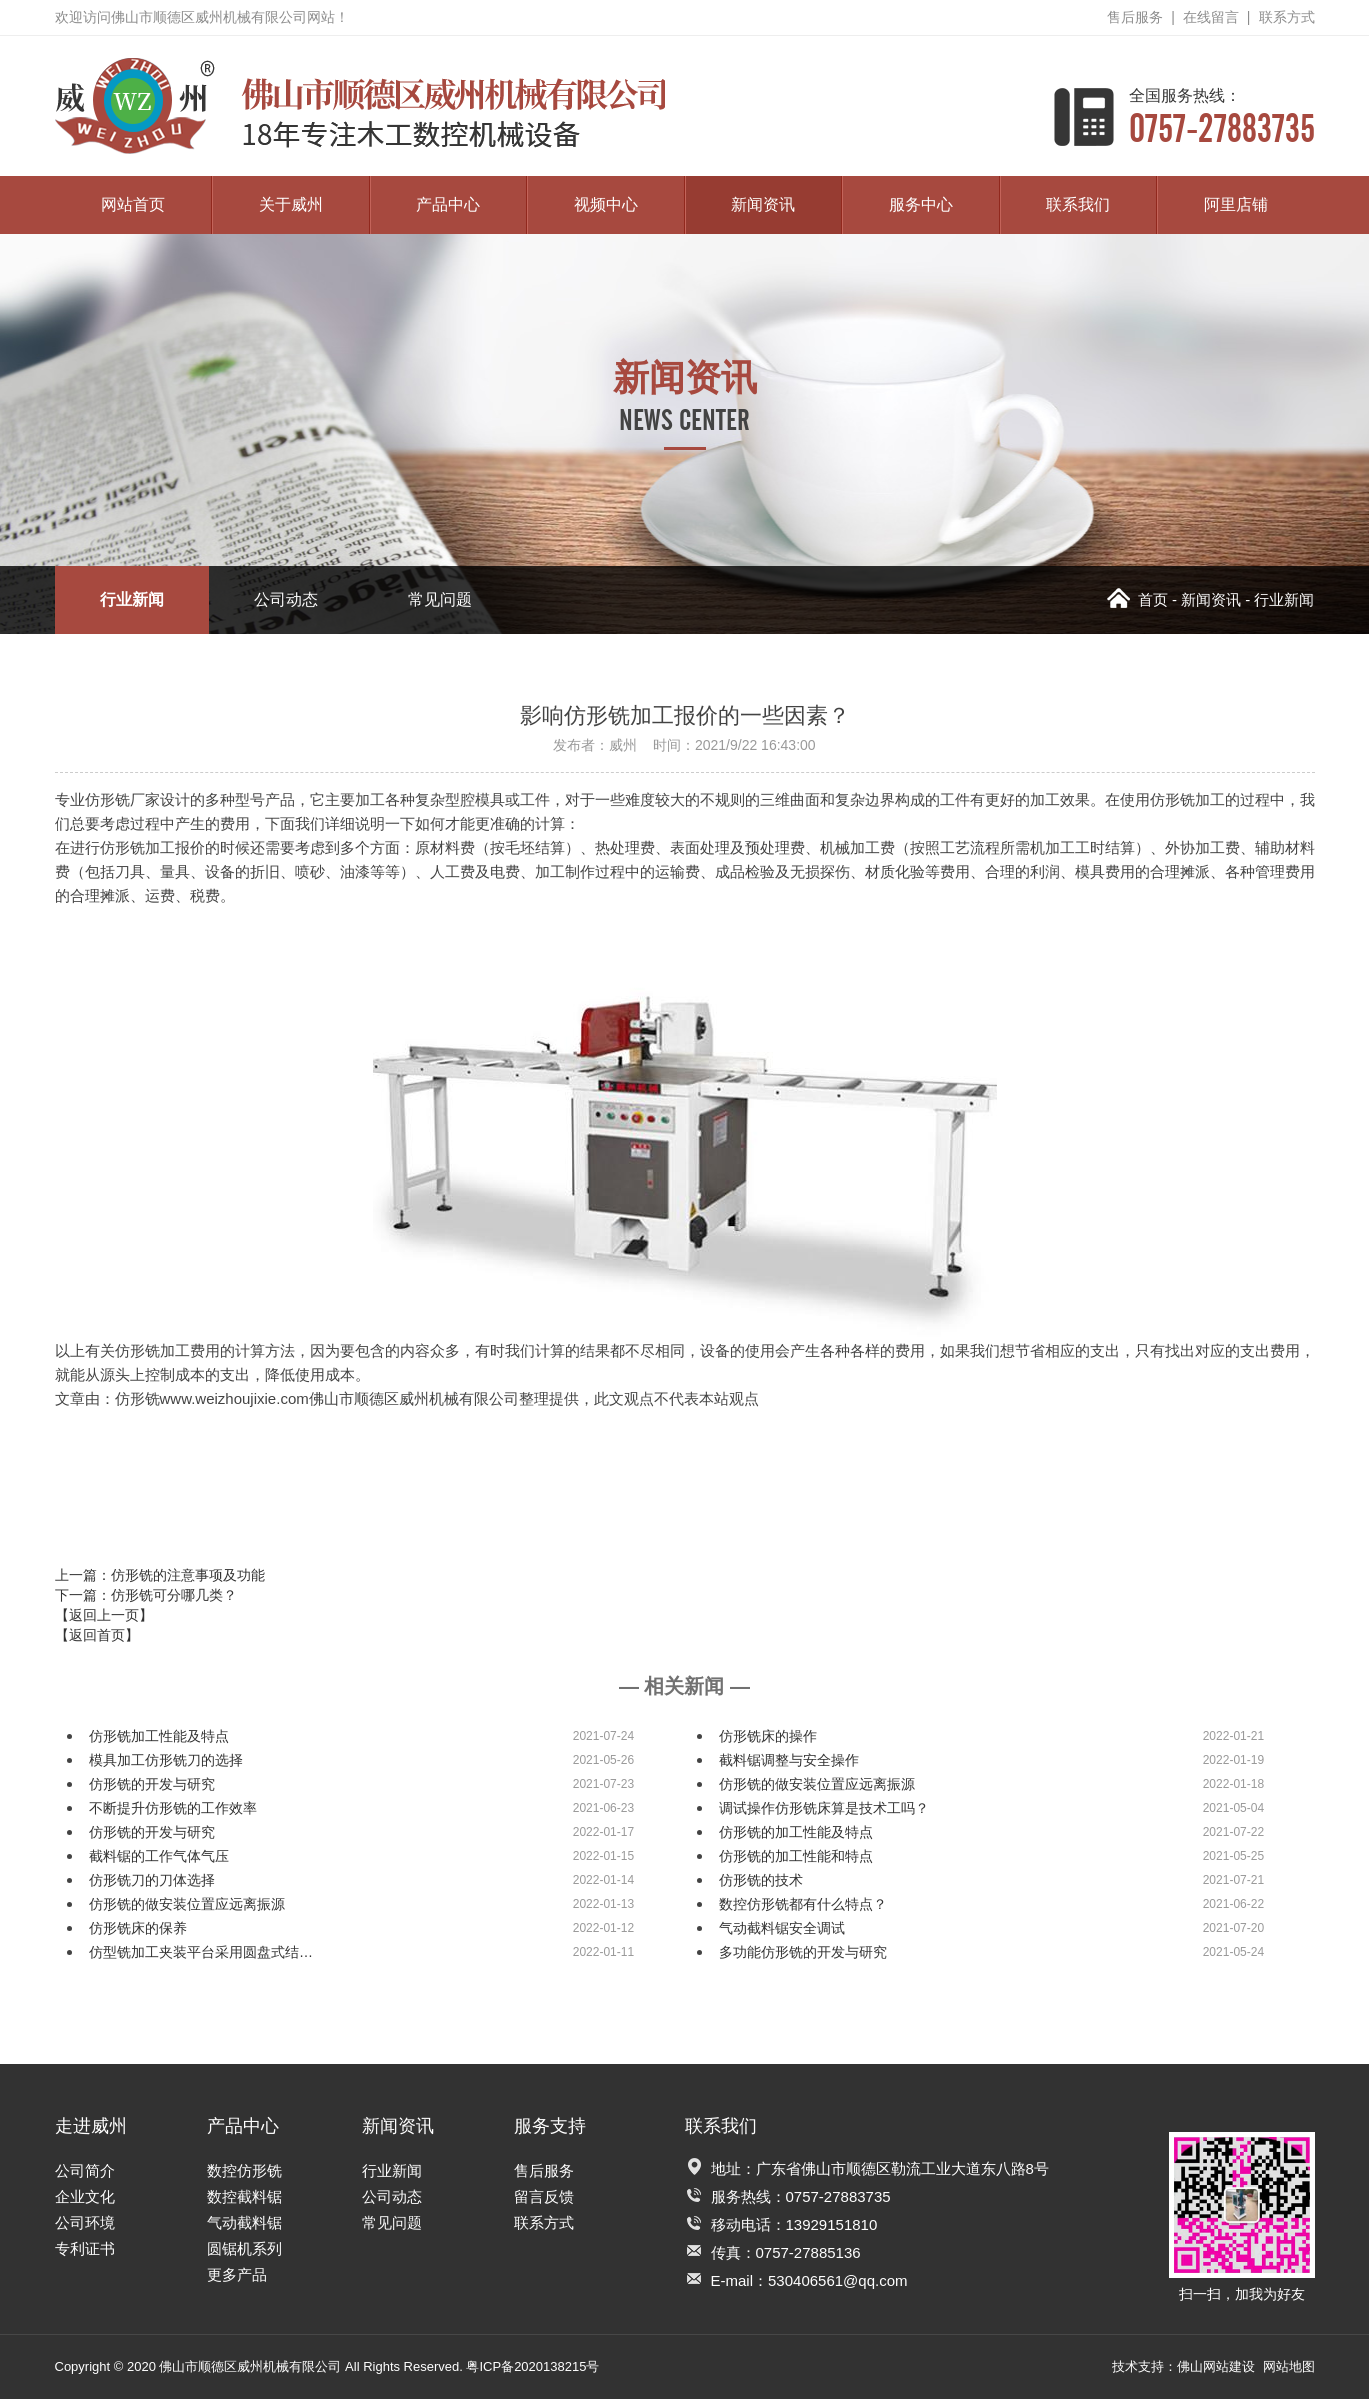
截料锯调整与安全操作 (789, 1760)
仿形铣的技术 (761, 1880)
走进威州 (91, 2126)
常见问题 (440, 599)
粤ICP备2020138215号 (532, 2366)
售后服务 (1135, 17)
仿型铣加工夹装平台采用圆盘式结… (201, 1952)
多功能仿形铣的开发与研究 (803, 1952)
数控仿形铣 (244, 2170)
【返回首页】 (97, 1635)
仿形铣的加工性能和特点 (796, 1856)
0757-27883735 (1222, 116)
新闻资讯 (763, 204)
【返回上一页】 (104, 1615)
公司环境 (85, 2222)
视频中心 (606, 204)
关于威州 (291, 204)
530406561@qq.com (838, 2280)
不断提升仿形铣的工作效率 (173, 1808)
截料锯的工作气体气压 (159, 1856)
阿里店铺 (1236, 204)
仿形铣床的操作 (768, 1736)
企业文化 (85, 2196)
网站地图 (1289, 2366)
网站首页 (133, 204)
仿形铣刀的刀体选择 (152, 1880)
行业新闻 (132, 599)
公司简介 (85, 2170)
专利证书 (85, 2248)
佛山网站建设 (1216, 2366)
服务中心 (921, 204)
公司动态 (286, 599)
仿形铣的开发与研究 (152, 1784)
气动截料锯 (244, 2222)
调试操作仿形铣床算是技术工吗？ (824, 1808)
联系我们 (1078, 204)
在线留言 (1211, 17)
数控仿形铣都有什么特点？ (803, 1904)
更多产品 (237, 2274)
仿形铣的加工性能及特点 (796, 1832)
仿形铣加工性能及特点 (159, 1736)
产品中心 (448, 204)
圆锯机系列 (244, 2248)
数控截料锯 (244, 2196)
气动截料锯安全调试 (782, 1928)
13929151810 (832, 2224)
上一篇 (160, 1575)
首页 (1137, 599)
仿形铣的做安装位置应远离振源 (817, 1784)
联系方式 (1287, 17)
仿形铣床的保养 (138, 1928)
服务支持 (550, 2126)
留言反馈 (544, 2196)
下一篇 (146, 1595)
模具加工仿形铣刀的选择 (166, 1760)
